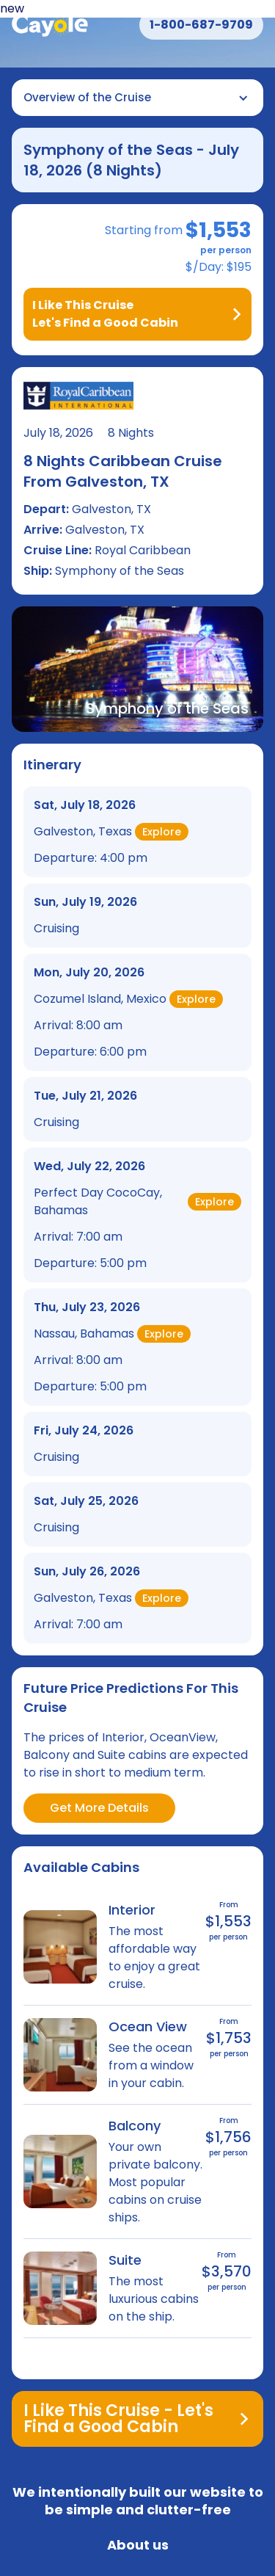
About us (138, 2545)
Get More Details (99, 1807)
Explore (161, 831)
